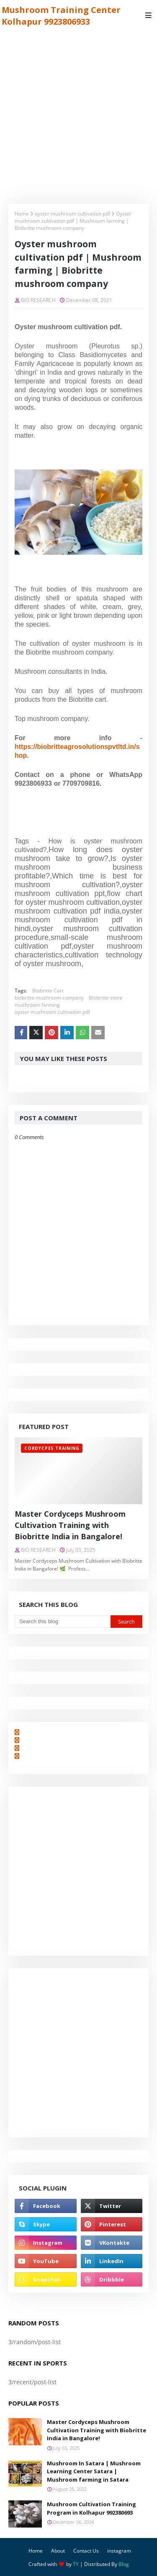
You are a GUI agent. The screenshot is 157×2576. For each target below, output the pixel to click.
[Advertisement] (78, 113)
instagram (119, 2550)
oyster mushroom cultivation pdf (72, 213)
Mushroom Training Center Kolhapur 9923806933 (61, 15)
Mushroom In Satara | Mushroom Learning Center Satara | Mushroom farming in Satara (94, 2471)
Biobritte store (105, 997)
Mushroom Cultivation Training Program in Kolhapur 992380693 (91, 2508)
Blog (123, 2564)
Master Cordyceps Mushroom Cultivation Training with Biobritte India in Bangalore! (70, 1525)
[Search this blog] (63, 1621)
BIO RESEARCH (38, 300)
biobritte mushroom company (49, 997)
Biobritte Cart (48, 990)
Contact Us (86, 2550)
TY (76, 2564)
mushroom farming (37, 1004)
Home (22, 213)
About (58, 2550)
